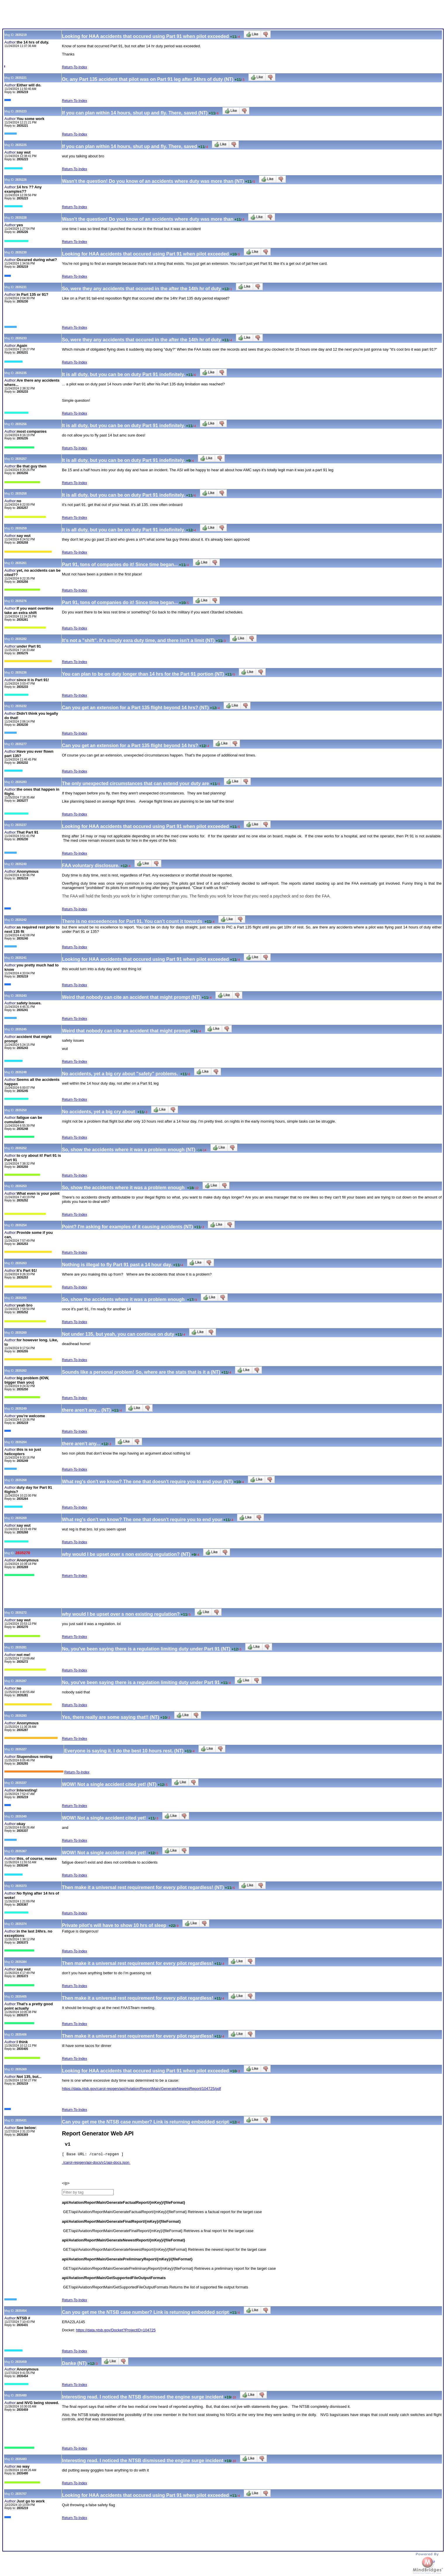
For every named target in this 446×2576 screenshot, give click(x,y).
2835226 (21, 179)
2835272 (21, 1612)
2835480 (21, 2397)
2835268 (21, 1480)
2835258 (21, 493)
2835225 (21, 145)
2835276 (21, 601)
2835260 (21, 1332)
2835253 (21, 1186)
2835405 (21, 1996)
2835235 (21, 373)
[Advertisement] (108, 15)
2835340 (21, 1816)
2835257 (21, 458)
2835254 (21, 1225)
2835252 (21, 1148)
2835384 (21, 1961)
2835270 (22, 1553)
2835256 (21, 424)
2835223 (21, 111)
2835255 (21, 1298)
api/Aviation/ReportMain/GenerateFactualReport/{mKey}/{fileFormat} (123, 2204)
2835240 (21, 864)
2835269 (21, 1518)
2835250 (21, 1110)
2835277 (21, 744)
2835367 (21, 1851)
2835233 (21, 338)
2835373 (21, 1886)
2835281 (21, 1647)
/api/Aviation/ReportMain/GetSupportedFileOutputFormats (119, 2289)
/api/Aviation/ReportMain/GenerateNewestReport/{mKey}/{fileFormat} (129, 2251)
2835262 (21, 1370)
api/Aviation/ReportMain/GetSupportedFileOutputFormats (114, 2279)
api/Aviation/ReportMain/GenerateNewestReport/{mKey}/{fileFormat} (123, 2242)
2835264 (21, 1442)
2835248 (21, 1072)
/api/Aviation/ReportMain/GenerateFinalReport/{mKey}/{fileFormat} (126, 2232)
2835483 (21, 2460)
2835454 (21, 2312)
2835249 (21, 1408)
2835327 (21, 1749)
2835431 (21, 2120)
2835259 (21, 528)
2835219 (21, 34)
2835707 (21, 2495)
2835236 (21, 672)
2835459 (21, 2363)
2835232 (21, 706)
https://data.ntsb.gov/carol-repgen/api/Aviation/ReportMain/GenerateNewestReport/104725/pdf (141, 2088)
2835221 (21, 77)
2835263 (21, 1263)
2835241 (21, 957)
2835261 (21, 563)
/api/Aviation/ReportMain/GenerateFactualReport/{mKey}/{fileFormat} (128, 2213)
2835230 (21, 252)
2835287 (21, 1681)
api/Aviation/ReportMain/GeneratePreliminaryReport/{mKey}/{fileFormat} (127, 2261)
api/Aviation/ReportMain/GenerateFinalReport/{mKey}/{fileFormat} (121, 2223)
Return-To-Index (74, 67)
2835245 (21, 1029)
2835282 (21, 639)
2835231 (21, 287)
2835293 (21, 1715)
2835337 (21, 1782)
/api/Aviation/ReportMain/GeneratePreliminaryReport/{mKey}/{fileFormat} (132, 2270)
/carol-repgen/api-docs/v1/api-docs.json (96, 2164)
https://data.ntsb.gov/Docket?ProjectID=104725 (116, 2332)
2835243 (21, 995)
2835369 (21, 2069)
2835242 (21, 919)
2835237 (21, 825)
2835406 (21, 2034)
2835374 (21, 1924)
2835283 (21, 782)
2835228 (21, 217)
